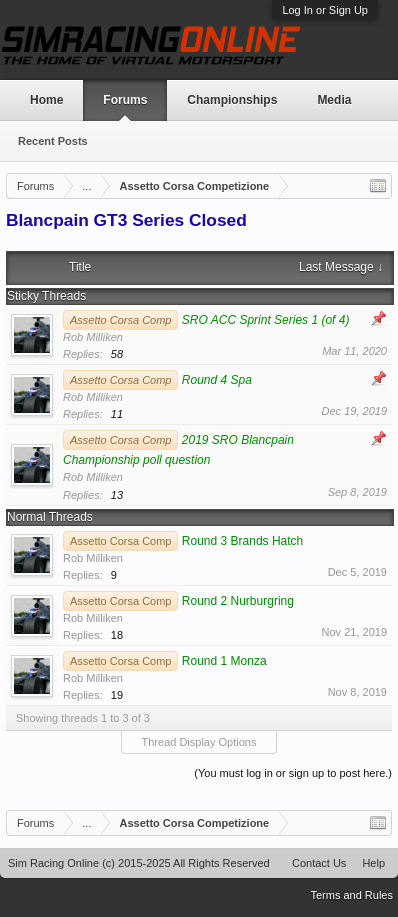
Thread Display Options (199, 742)
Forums (125, 100)
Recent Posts (53, 141)
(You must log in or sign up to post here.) (293, 773)
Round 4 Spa (217, 380)
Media (334, 100)
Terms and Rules (351, 895)
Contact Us (319, 863)
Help (373, 863)
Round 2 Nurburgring (238, 601)
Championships (232, 100)
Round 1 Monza (224, 661)
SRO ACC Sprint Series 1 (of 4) (266, 320)
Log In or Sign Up (325, 10)
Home (46, 100)
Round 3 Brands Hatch (242, 541)
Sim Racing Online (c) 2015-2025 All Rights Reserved (139, 863)
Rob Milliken (93, 337)
